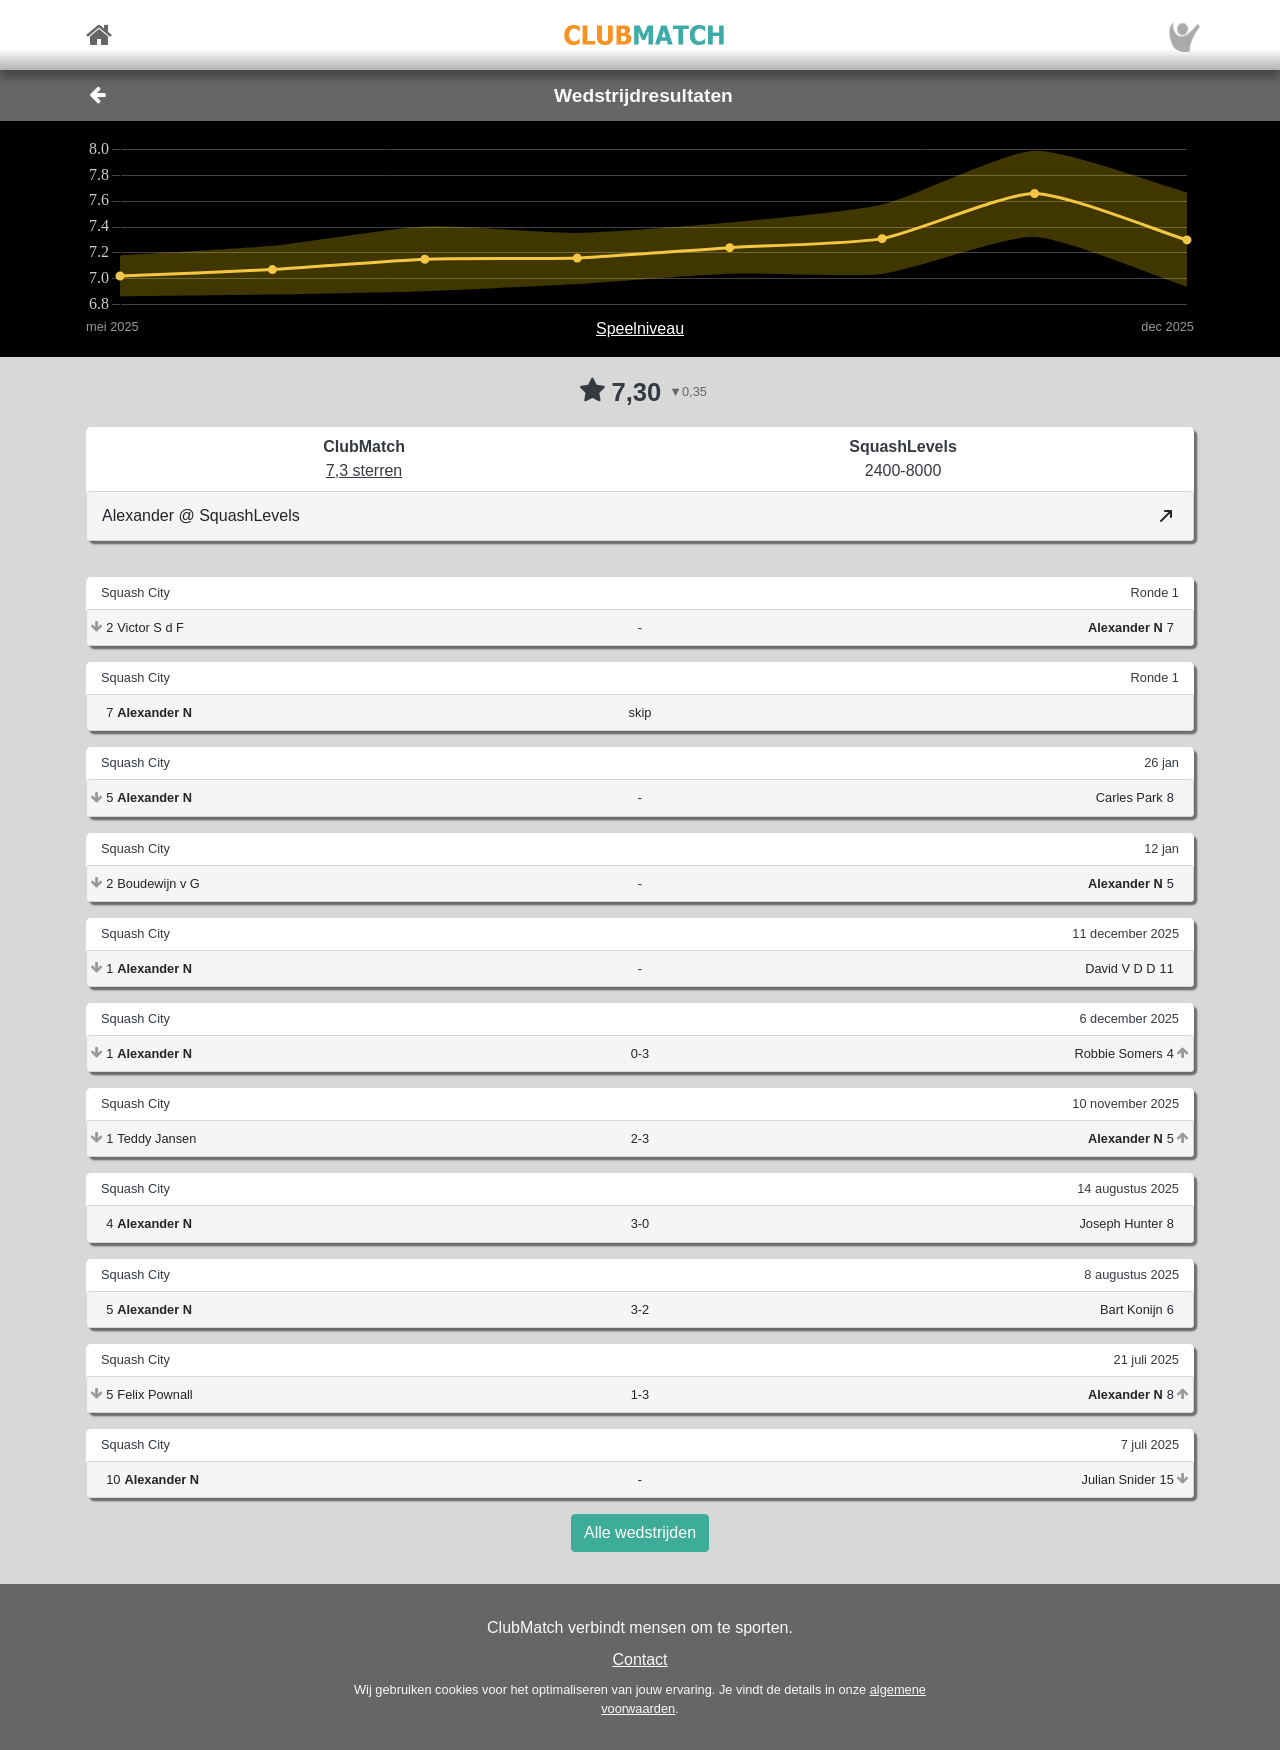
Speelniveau (640, 328)
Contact (639, 1659)
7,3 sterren (364, 470)
